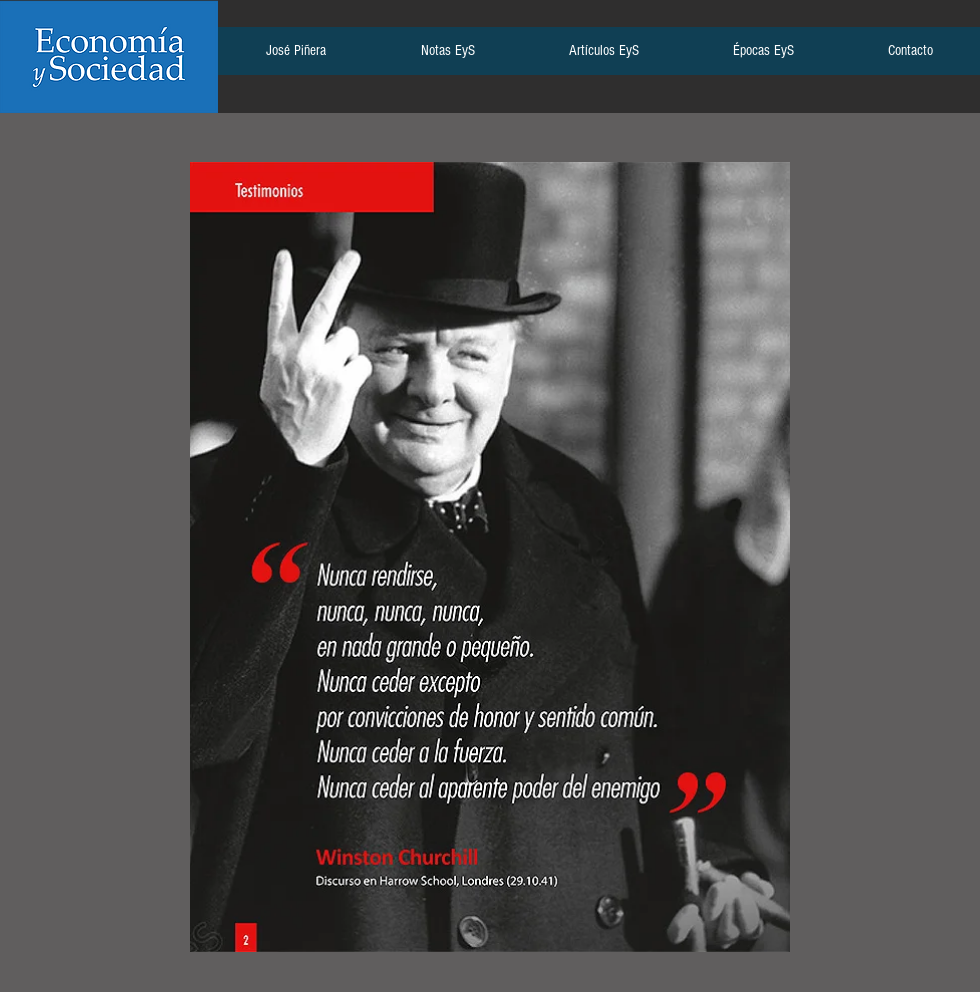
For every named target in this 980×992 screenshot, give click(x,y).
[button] (295, 57)
